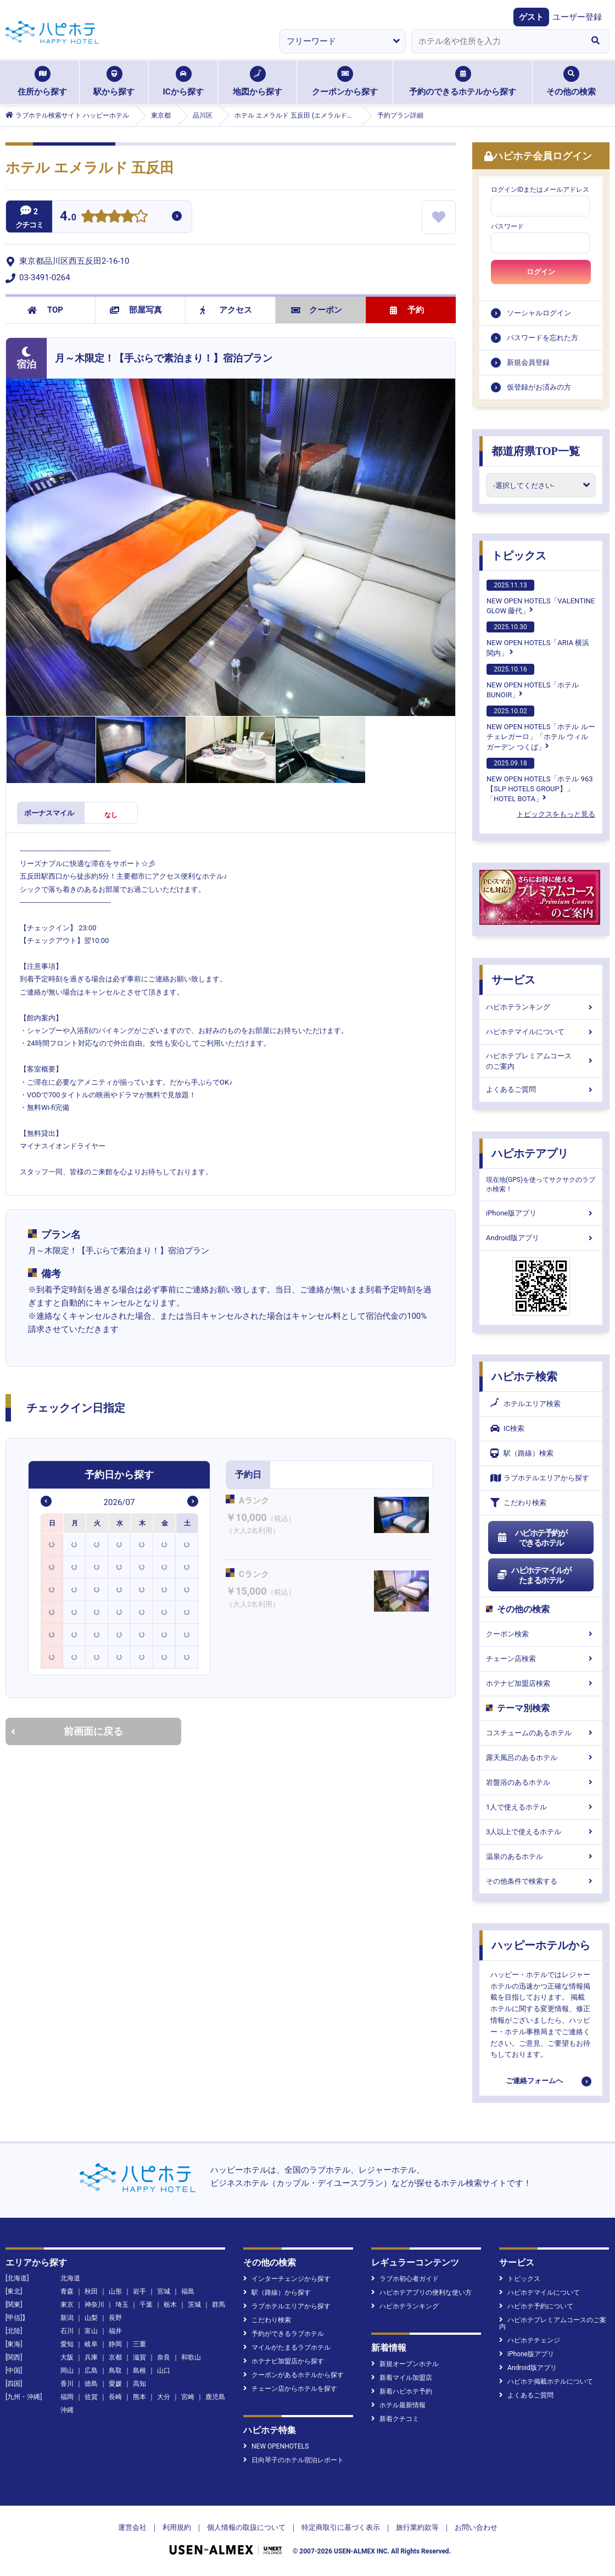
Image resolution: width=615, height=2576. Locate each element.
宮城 (163, 2291)
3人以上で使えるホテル (541, 1832)
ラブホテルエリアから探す (539, 1478)
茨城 (194, 2304)
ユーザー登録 (577, 17)
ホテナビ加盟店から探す (283, 2361)
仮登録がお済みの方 (539, 387)
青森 (67, 2291)
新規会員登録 (528, 362)
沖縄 (67, 2410)
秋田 (91, 2291)
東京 (67, 2304)
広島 (91, 2370)
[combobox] (496, 41)
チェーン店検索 (541, 1659)
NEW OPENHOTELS (276, 2446)
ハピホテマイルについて (541, 1032)
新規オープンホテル (405, 2364)
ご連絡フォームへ (534, 2081)
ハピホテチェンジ (529, 2340)
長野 (115, 2318)
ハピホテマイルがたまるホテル (534, 1575)
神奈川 (94, 2304)
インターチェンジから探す (287, 2279)
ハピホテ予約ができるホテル (532, 1538)
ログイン (541, 272)
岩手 (139, 2291)
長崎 (115, 2397)
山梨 (91, 2318)
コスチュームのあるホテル (541, 1733)
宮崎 (187, 2397)
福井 (115, 2331)
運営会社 (132, 2527)
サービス (513, 980)
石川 (67, 2331)
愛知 (67, 2344)
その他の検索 (571, 81)
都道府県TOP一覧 (535, 451)
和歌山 (191, 2357)
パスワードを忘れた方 (542, 338)
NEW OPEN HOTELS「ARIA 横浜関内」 (538, 639)
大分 (163, 2397)
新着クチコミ (395, 2419)
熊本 (139, 2397)
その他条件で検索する (541, 1881)
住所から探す (42, 81)
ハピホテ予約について (536, 2306)
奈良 (163, 2357)
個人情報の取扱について (246, 2527)
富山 (91, 2331)
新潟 (67, 2318)
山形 (115, 2291)
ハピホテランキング (541, 1007)
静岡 (115, 2344)
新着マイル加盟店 (401, 2377)
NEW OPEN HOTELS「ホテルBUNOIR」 (533, 681)
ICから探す (183, 81)
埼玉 (121, 2304)
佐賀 (91, 2397)
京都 (115, 2357)
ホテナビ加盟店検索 (541, 1683)
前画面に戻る (67, 1731)
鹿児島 (215, 2397)
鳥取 (115, 2370)
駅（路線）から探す (277, 2292)
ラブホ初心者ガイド (405, 2279)
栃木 (170, 2304)
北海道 (70, 2278)
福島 (187, 2291)
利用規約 (177, 2527)
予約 (407, 310)
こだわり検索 (518, 1502)
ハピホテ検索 (524, 1376)
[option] (52, 1544)
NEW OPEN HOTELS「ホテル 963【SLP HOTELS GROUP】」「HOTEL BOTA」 (540, 780)
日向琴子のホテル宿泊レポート (293, 2460)
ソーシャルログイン (539, 313)
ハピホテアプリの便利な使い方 (421, 2292)
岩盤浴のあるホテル (541, 1782)
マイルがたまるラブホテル (287, 2347)
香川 (67, 2384)
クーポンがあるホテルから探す (293, 2375)
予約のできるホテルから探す (462, 81)
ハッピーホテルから (540, 1945)
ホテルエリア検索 (525, 1404)
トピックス (518, 555)
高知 (139, 2384)
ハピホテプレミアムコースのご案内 (541, 1061)
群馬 (218, 2304)
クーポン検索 (541, 1634)
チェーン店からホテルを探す (290, 2388)
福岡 (67, 2397)
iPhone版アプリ (541, 1213)
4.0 (68, 217)
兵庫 (91, 2357)
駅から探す (114, 81)
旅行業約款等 (417, 2527)
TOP (45, 310)
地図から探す (257, 81)
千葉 (146, 2304)
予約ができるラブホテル (283, 2334)
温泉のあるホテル (541, 1856)
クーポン (316, 310)
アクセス (226, 310)
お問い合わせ (476, 2527)
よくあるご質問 (541, 1089)
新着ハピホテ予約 (401, 2391)
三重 (139, 2344)
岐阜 (91, 2344)
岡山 (67, 2370)
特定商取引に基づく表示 (340, 2527)
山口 (163, 2370)
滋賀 (139, 2357)
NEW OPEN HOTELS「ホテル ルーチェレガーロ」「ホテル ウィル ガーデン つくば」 (541, 728)
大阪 (67, 2357)
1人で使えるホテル (541, 1807)
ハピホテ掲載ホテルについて (546, 2381)
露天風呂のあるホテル (541, 1757)
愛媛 (115, 2384)
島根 (139, 2370)
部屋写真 (136, 310)
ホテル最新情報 (398, 2405)
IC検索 (507, 1428)
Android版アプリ (541, 1238)
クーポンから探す (345, 81)
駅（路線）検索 (522, 1453)
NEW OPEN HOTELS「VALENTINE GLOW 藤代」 (541, 597)
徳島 (91, 2384)
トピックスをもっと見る (556, 814)
